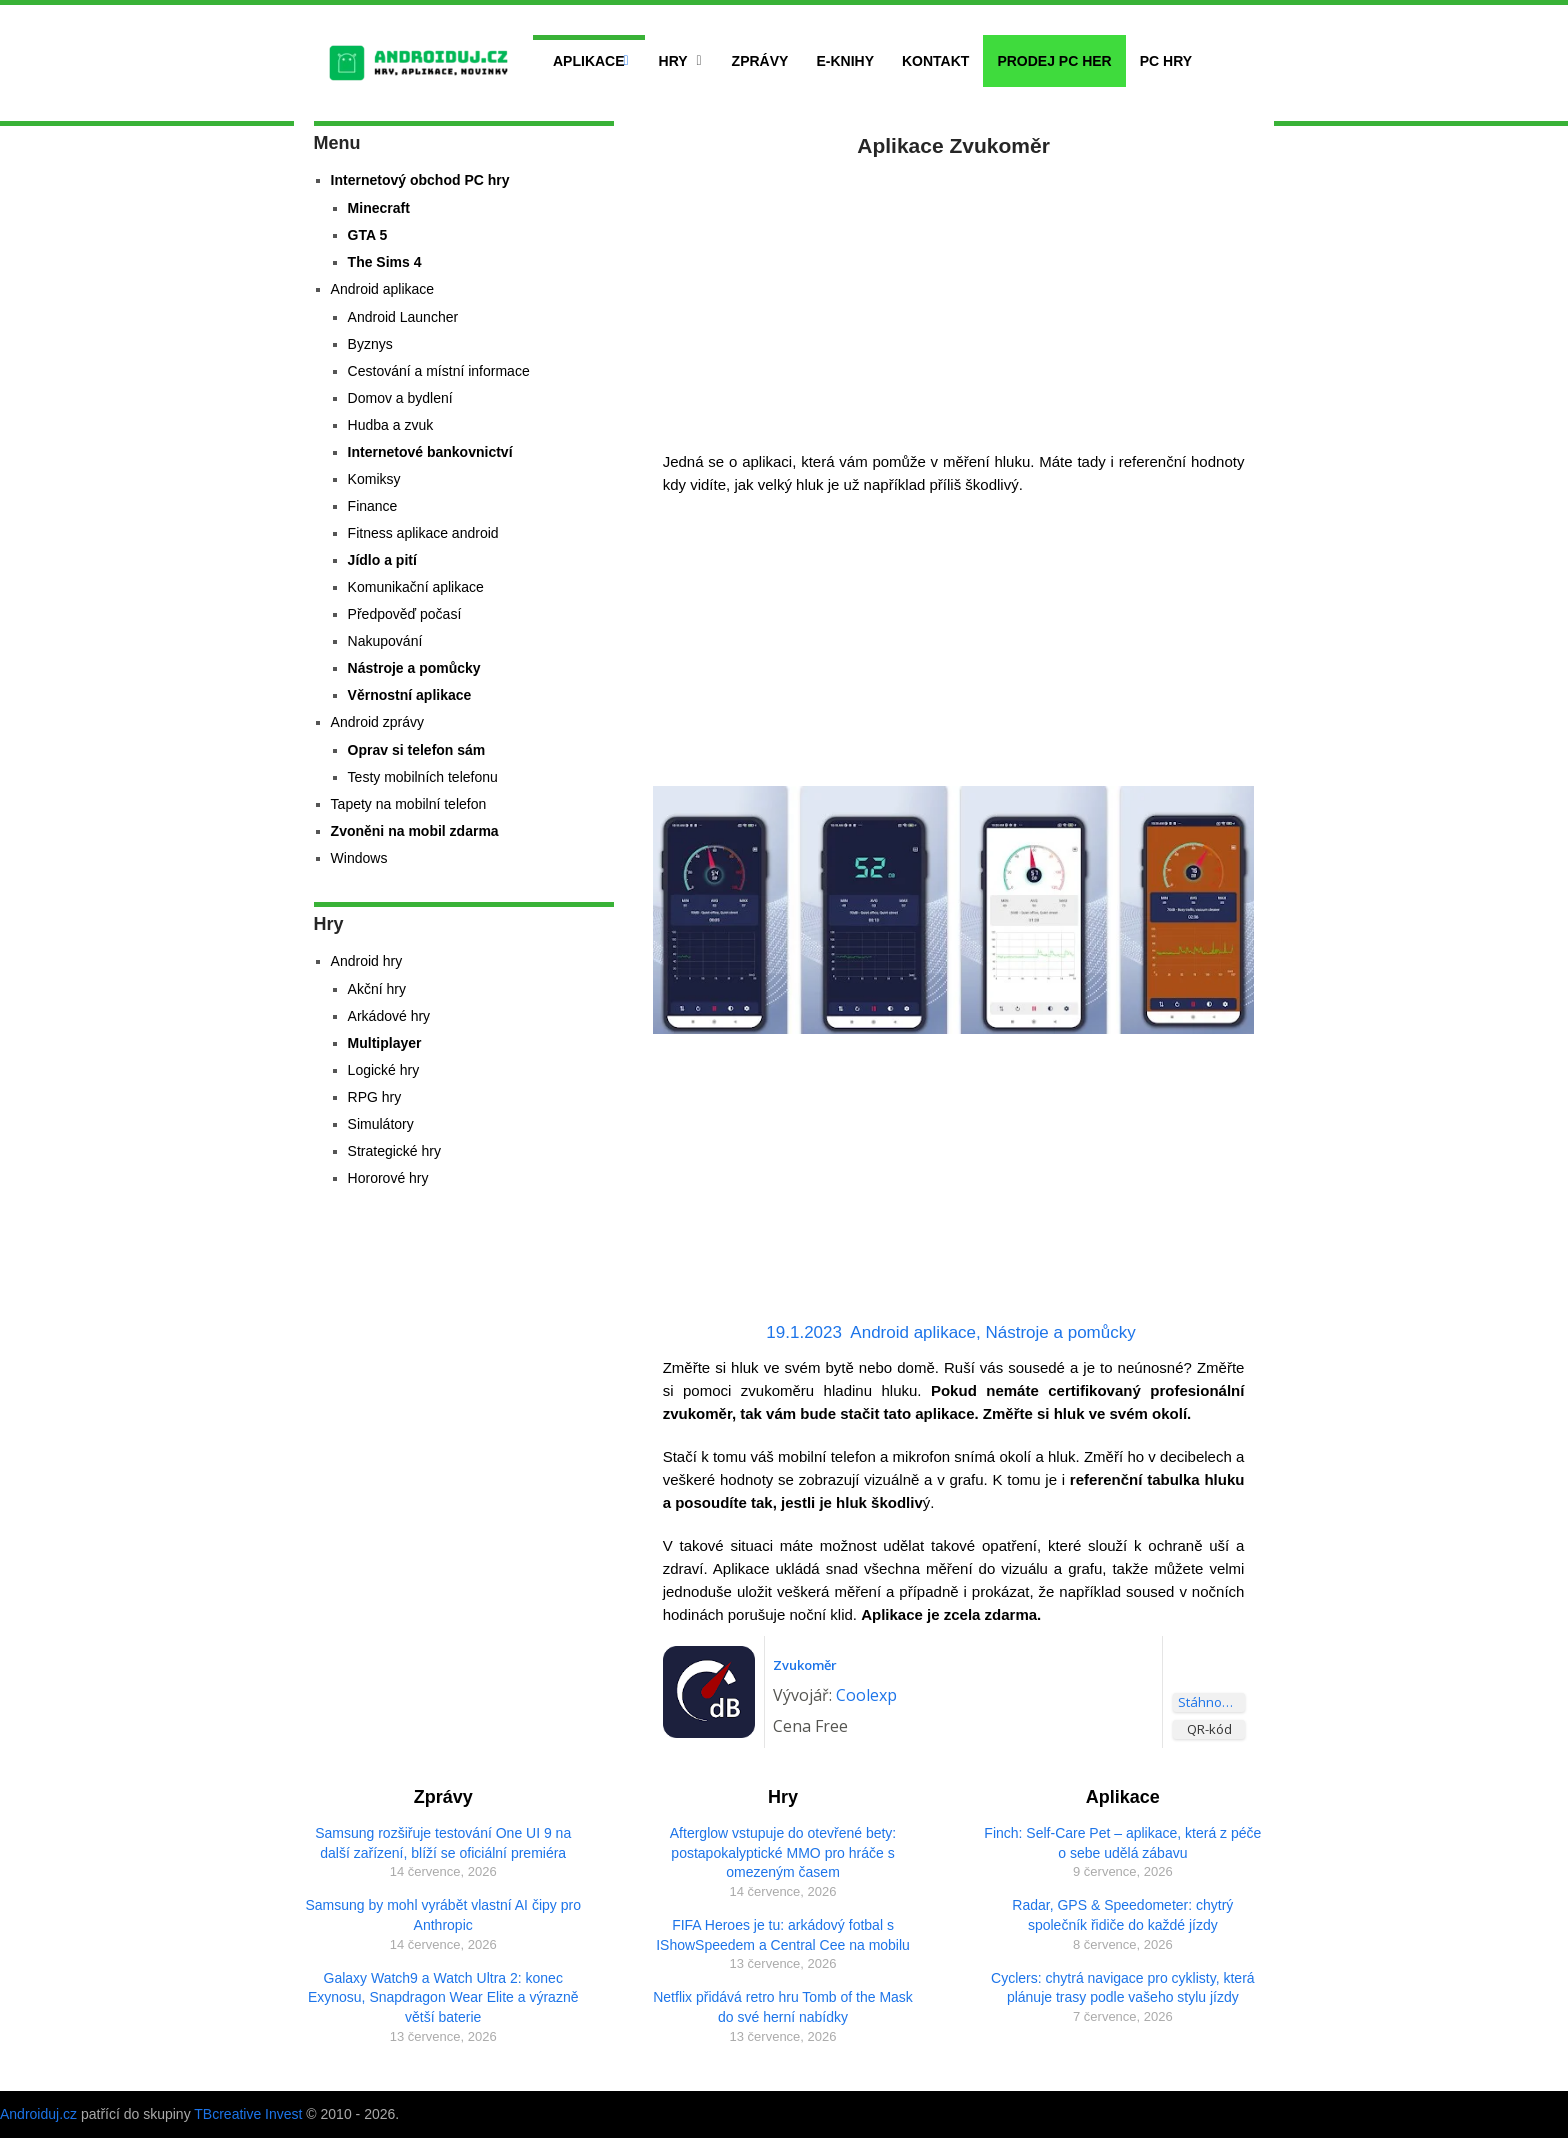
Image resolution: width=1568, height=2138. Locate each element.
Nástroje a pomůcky (1061, 1332)
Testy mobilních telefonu (423, 777)
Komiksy (374, 479)
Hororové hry (388, 1178)
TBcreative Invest (248, 2114)
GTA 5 (368, 235)
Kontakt (935, 61)
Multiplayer (385, 1043)
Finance (373, 506)
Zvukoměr (805, 1665)
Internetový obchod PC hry (420, 180)
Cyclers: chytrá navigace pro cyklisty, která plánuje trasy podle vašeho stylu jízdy (1123, 1988)
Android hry (367, 961)
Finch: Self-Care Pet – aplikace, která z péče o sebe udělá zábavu (1122, 1843)
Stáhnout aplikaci (1211, 1702)
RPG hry (375, 1097)
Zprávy (760, 61)
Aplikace (589, 61)
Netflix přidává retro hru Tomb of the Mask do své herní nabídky (783, 2007)
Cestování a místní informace (439, 371)
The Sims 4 (385, 262)
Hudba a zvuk (391, 425)
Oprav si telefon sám (417, 750)
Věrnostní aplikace (410, 695)
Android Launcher (403, 317)
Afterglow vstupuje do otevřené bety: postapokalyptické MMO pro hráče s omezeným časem (783, 1852)
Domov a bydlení (400, 398)
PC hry (1166, 61)
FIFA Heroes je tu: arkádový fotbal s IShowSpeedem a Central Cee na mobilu (783, 1935)
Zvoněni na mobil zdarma (415, 831)
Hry (673, 61)
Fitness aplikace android (423, 533)
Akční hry (377, 989)
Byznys (370, 344)
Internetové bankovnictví (430, 452)
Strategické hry (394, 1151)
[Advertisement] (954, 300)
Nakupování (385, 641)
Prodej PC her (1054, 61)
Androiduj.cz (38, 2114)
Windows (359, 858)
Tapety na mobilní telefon (409, 804)
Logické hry (384, 1070)
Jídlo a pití (382, 560)
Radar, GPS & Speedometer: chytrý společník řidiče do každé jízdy (1122, 1915)
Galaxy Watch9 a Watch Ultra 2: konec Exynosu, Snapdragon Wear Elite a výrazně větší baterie (443, 1997)
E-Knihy (845, 61)
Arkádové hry (389, 1016)
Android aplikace (913, 1332)
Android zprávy (377, 722)
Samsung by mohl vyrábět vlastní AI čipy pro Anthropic (442, 1915)
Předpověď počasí (405, 614)
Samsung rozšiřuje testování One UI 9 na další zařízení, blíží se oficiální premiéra (443, 1843)
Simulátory (381, 1124)
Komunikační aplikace (416, 587)
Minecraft (379, 208)
